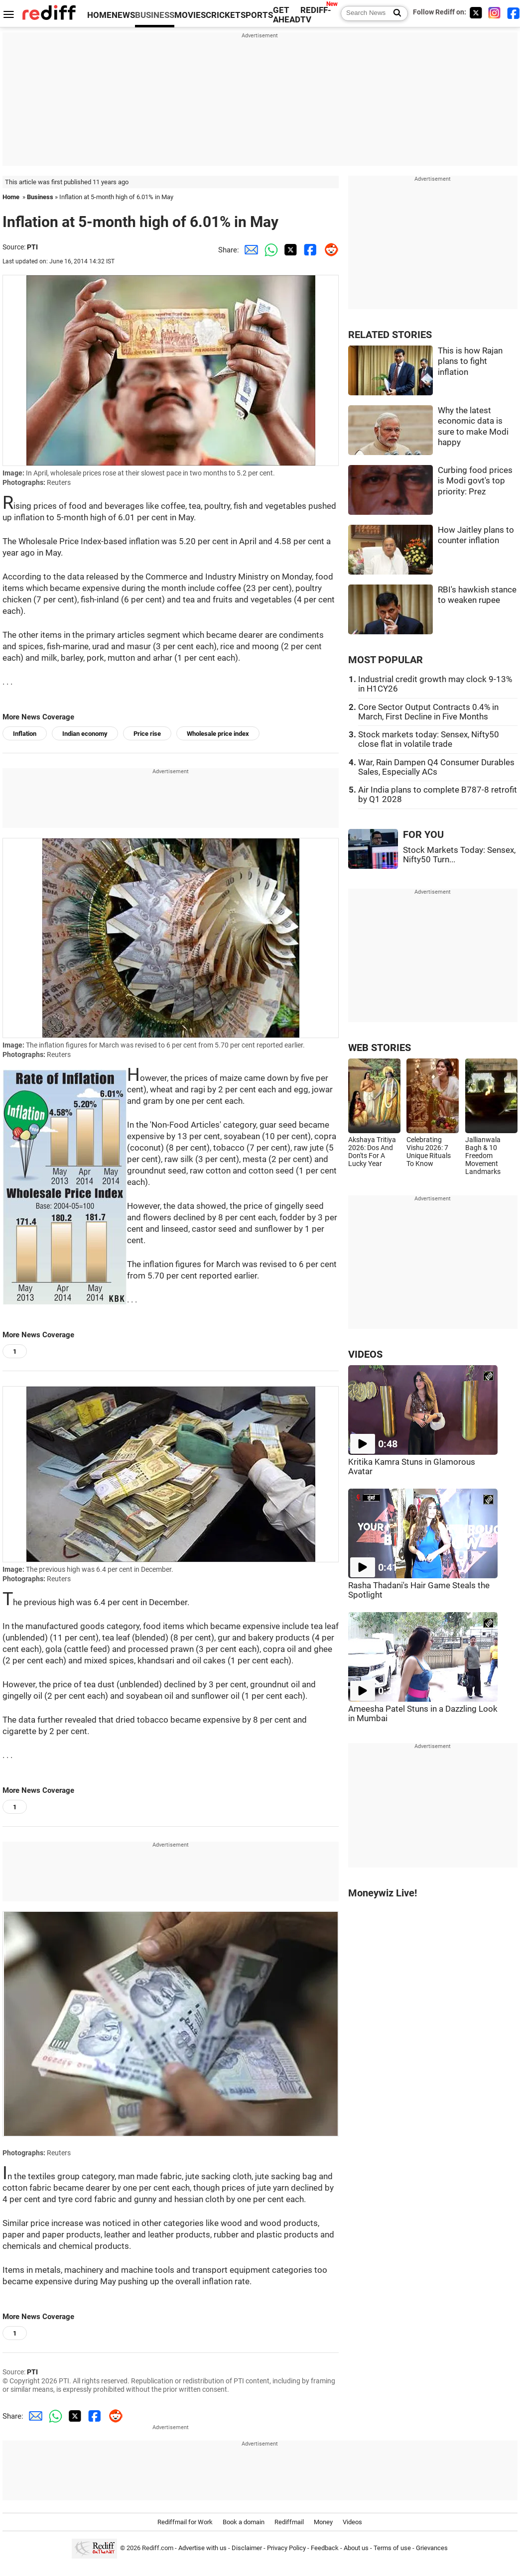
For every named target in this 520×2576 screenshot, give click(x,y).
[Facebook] (513, 12)
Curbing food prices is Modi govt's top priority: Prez (475, 481)
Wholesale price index (218, 733)
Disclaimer (247, 2548)
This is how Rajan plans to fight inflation (470, 361)
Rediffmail (289, 2522)
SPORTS (257, 15)
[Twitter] (475, 12)
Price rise (147, 733)
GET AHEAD (286, 14)
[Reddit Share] (329, 249)
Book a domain (243, 2522)
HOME (99, 15)
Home (10, 197)
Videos (352, 2522)
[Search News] (394, 13)
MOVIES (190, 15)
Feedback (325, 2548)
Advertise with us (202, 2548)
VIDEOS (365, 1354)
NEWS (123, 15)
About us (356, 2548)
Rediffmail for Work (185, 2522)
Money (323, 2522)
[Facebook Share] (309, 249)
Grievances (432, 2548)
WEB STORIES (379, 1048)
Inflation (24, 733)
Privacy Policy (286, 2548)
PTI (32, 247)
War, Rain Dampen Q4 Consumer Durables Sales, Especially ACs (436, 767)
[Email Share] (249, 249)
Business (40, 197)
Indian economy (85, 733)
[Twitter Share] (289, 249)
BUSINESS (154, 15)
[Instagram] (494, 12)
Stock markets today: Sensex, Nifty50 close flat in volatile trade (428, 739)
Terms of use (392, 2548)
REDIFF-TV (315, 14)
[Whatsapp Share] (269, 249)
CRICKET (223, 15)
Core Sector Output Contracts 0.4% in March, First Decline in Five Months (428, 712)
